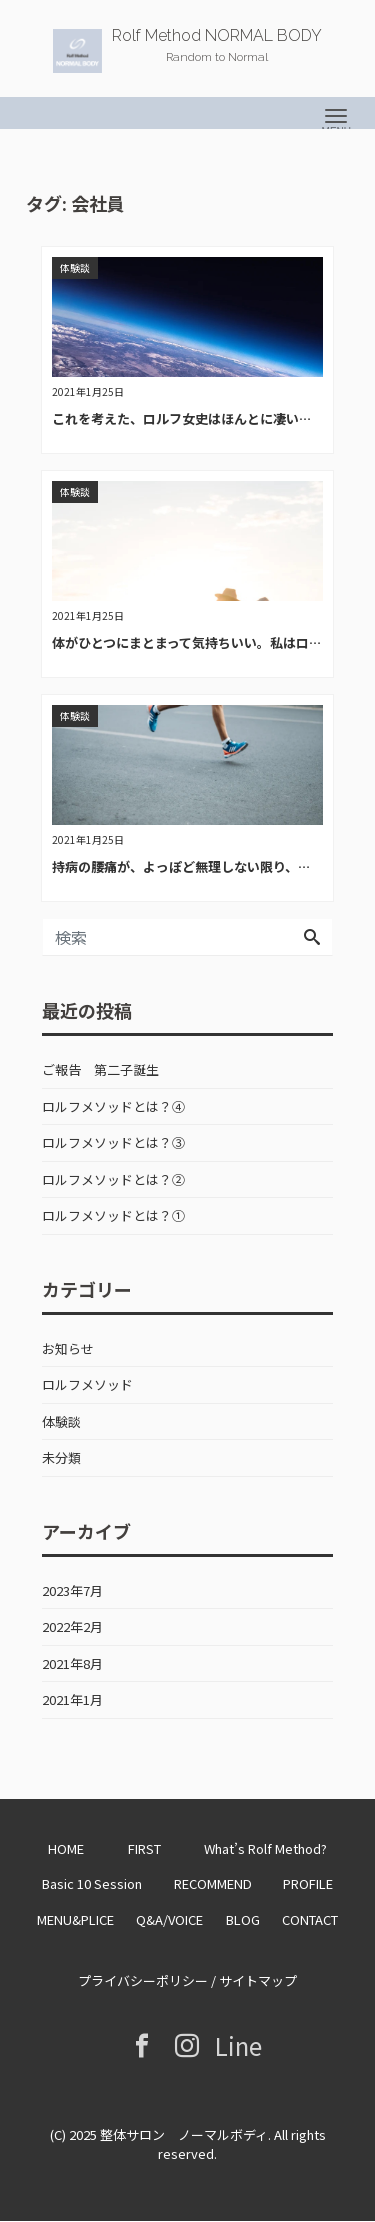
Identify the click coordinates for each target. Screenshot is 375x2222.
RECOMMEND (213, 1883)
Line (233, 2045)
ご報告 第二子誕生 (100, 1069)
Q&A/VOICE (169, 1919)
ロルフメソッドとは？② (113, 1179)
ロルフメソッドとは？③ (113, 1142)
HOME (66, 1848)
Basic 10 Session (92, 1883)
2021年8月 (72, 1663)
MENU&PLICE (75, 1919)
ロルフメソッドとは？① (113, 1215)
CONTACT (310, 1919)
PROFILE (308, 1883)
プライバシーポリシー (143, 1980)
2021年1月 (72, 1699)
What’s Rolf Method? (265, 1848)
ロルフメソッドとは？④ (113, 1106)
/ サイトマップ (252, 1980)
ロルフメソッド (87, 1384)
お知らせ (68, 1348)
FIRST (144, 1848)
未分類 (61, 1457)
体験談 (61, 1421)
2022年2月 (72, 1626)
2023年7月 (72, 1590)
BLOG (243, 1919)
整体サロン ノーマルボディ (184, 2134)
